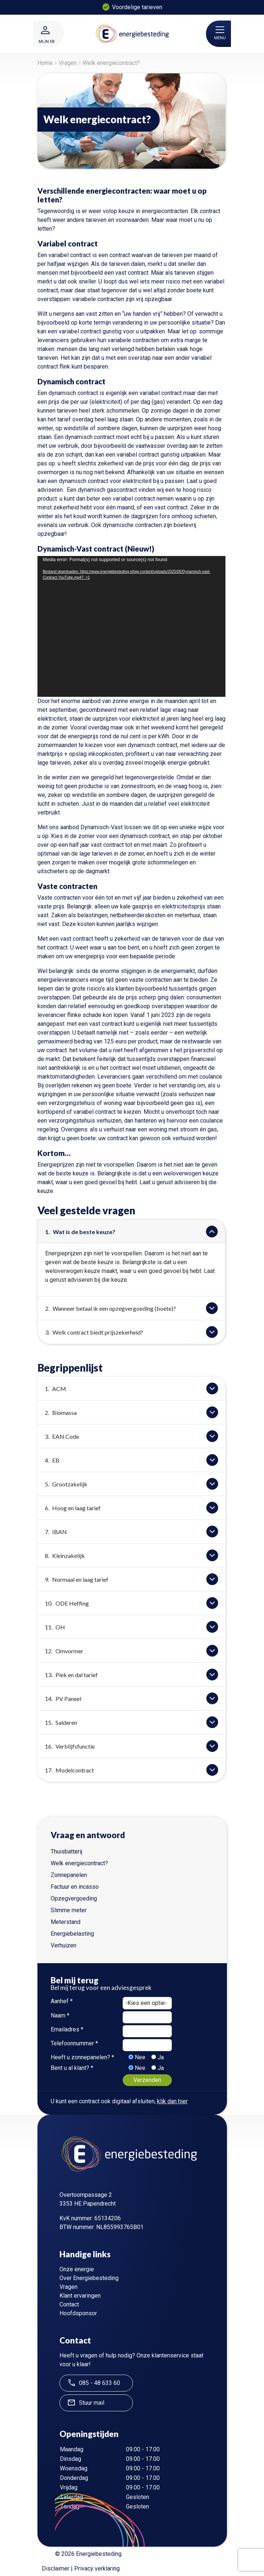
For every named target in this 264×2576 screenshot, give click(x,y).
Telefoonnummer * (74, 2043)
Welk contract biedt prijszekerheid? (94, 1332)
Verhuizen (63, 1945)
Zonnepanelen (69, 1874)
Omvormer (64, 1650)
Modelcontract (69, 1770)
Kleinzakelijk (65, 1555)
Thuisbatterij (66, 1851)
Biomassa (61, 1412)
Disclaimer (55, 2568)
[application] (131, 626)
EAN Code (62, 1436)
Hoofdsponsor (78, 2313)
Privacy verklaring (97, 2568)
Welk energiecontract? (79, 1863)
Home (45, 62)
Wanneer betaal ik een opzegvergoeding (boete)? (110, 1308)
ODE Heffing (67, 1603)
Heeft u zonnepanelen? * (82, 2057)
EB (52, 1460)
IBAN (56, 1531)
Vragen (68, 62)
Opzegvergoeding (74, 1898)
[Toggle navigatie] (220, 29)
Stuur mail (85, 2403)
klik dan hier (172, 2101)
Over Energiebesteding (89, 2278)
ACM (55, 1388)
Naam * (60, 2015)
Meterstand (65, 1921)
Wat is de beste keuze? (80, 1231)
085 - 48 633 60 (93, 2383)
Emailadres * (67, 2029)
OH (55, 1627)
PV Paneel (63, 1698)
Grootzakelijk (66, 1484)
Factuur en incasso (75, 1886)
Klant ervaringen (80, 2295)
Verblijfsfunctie (70, 1746)
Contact (69, 2304)
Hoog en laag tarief (73, 1507)
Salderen (61, 1722)
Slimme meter (69, 1910)
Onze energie (76, 2269)
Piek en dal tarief (71, 1674)
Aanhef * (62, 2001)
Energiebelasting (72, 1933)
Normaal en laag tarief (76, 1579)
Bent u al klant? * (72, 2067)
